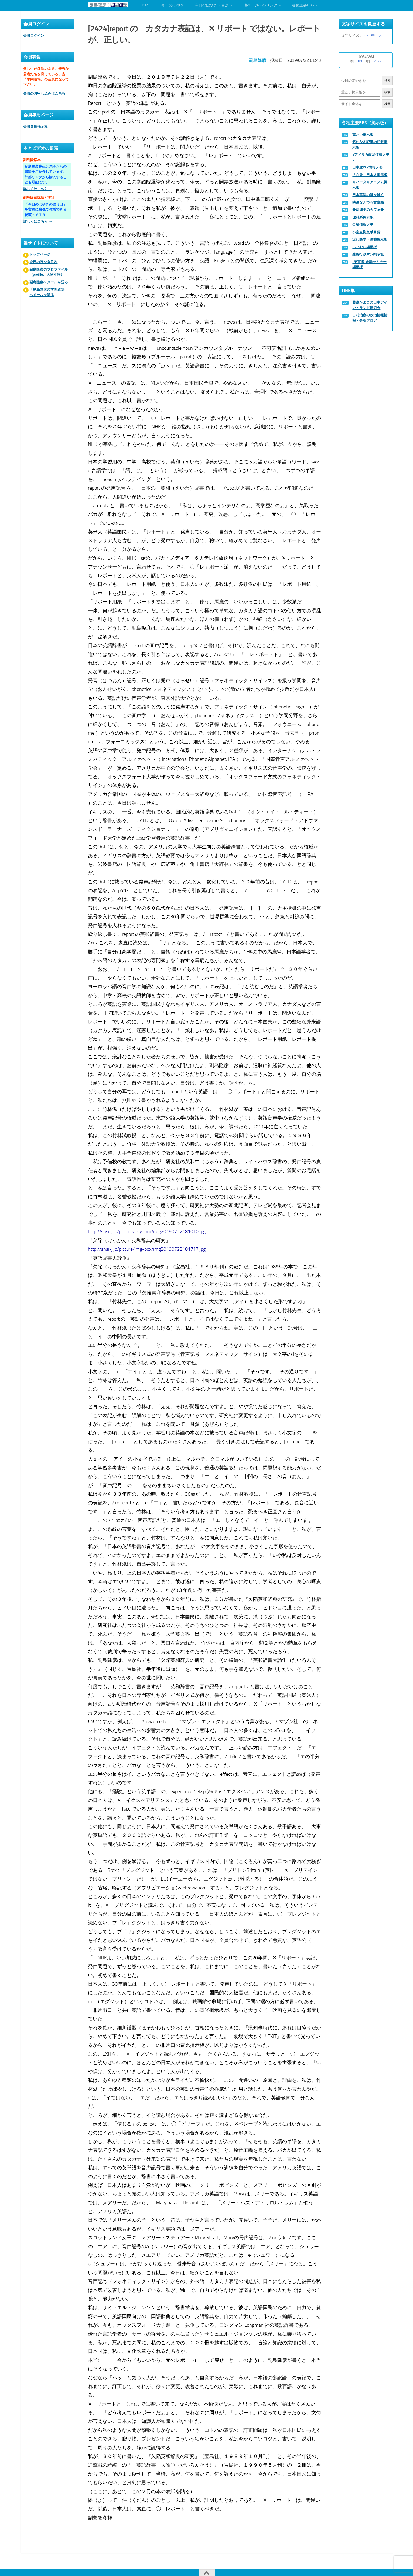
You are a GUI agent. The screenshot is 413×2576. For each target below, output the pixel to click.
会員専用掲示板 (35, 127)
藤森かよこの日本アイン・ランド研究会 (369, 305)
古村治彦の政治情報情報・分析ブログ (369, 317)
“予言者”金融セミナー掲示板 (369, 264)
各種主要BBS (303, 5)
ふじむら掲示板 (364, 247)
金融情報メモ (362, 225)
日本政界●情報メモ (367, 167)
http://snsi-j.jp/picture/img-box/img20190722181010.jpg (149, 1227)
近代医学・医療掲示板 (369, 239)
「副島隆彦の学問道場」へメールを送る (48, 292)
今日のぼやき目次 (43, 262)
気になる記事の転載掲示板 (369, 144)
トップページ (39, 255)
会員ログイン (33, 35)
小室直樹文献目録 (366, 232)
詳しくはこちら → (37, 189)
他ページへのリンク (260, 5)
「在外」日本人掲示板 (369, 175)
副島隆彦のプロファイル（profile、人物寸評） (48, 272)
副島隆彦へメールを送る (48, 282)
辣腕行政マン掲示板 (368, 254)
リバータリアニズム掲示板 (369, 185)
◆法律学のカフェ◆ (368, 210)
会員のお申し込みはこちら (44, 93)
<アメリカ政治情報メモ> (370, 157)
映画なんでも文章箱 (368, 202)
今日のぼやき (172, 5)
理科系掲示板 (362, 217)
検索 (387, 80)
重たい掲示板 (362, 135)
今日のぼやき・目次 (212, 5)
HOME (145, 5)
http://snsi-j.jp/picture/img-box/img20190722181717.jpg (149, 1245)
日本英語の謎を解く (368, 195)
